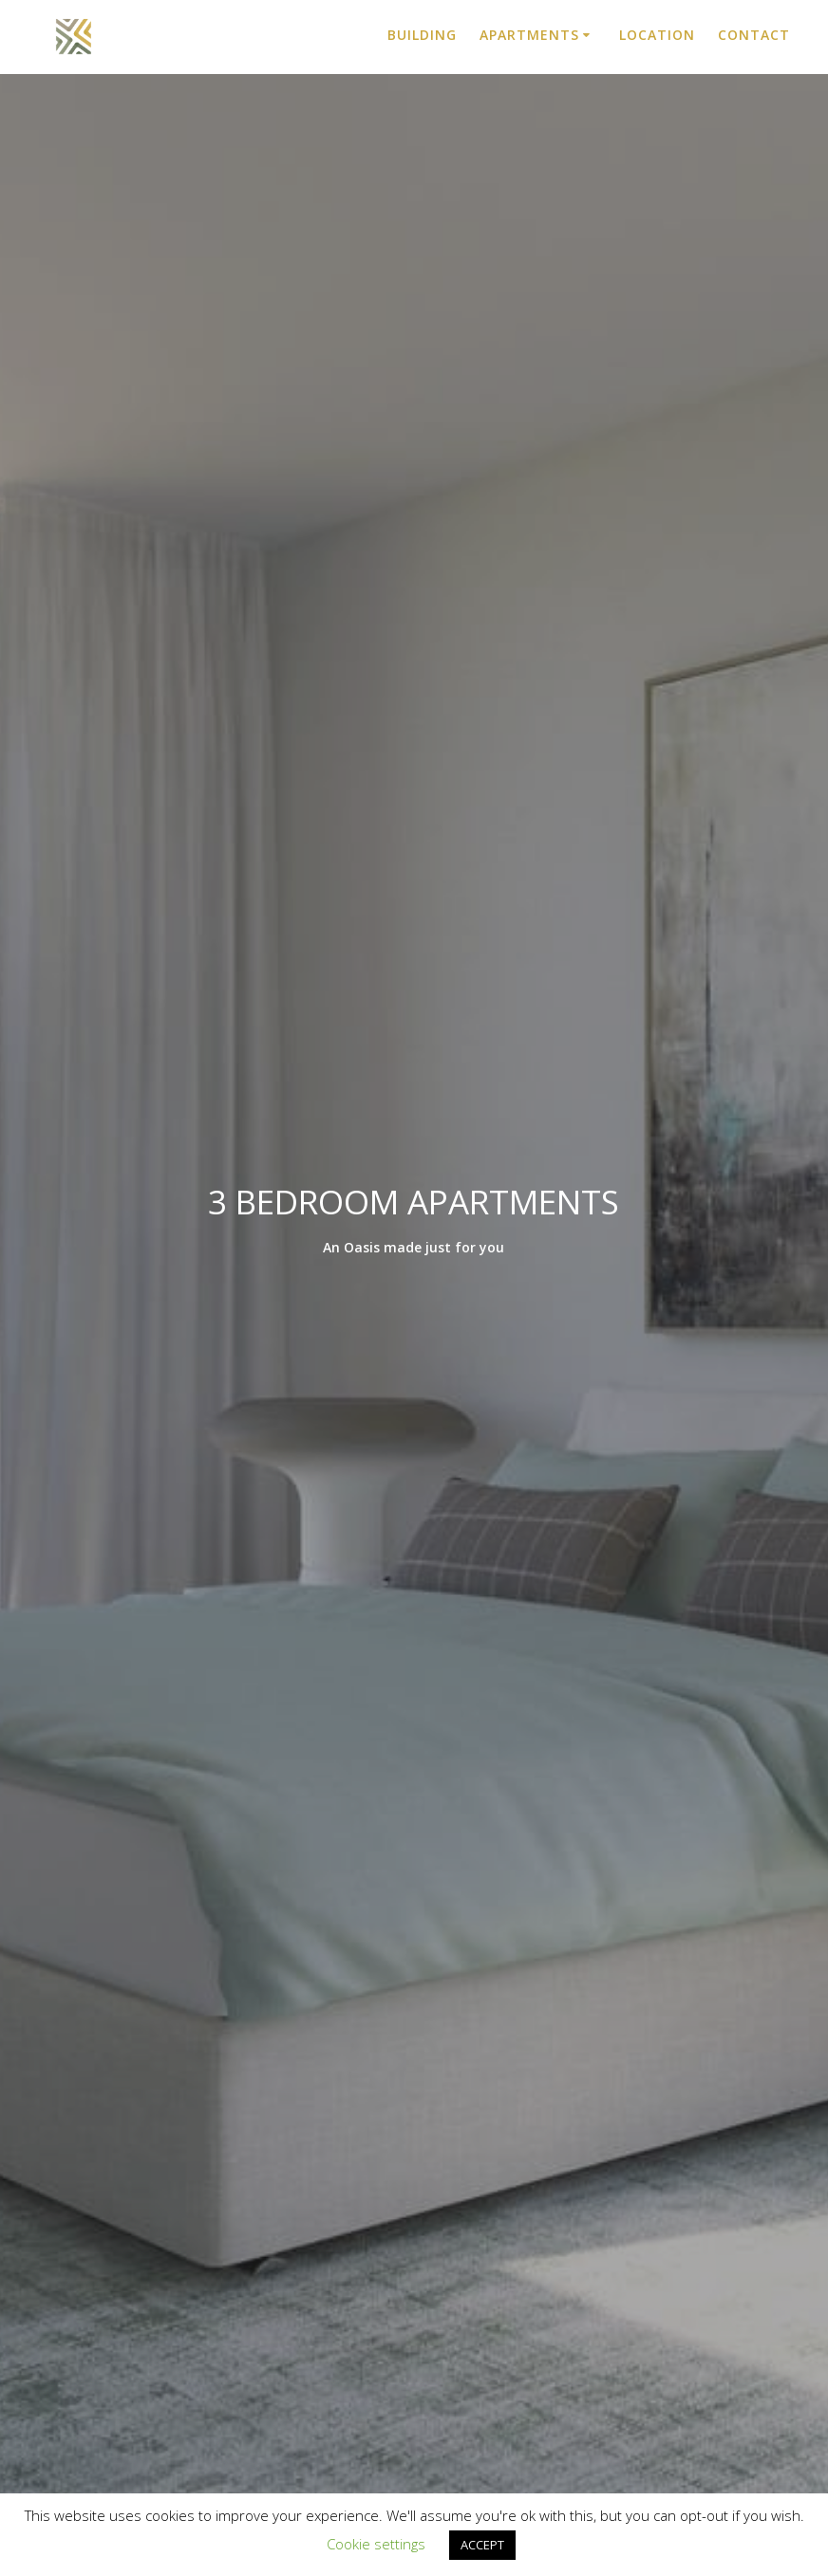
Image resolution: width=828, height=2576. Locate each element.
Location (657, 35)
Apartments (529, 35)
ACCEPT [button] (482, 2544)
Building (422, 35)
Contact (754, 35)
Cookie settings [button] (376, 2543)
